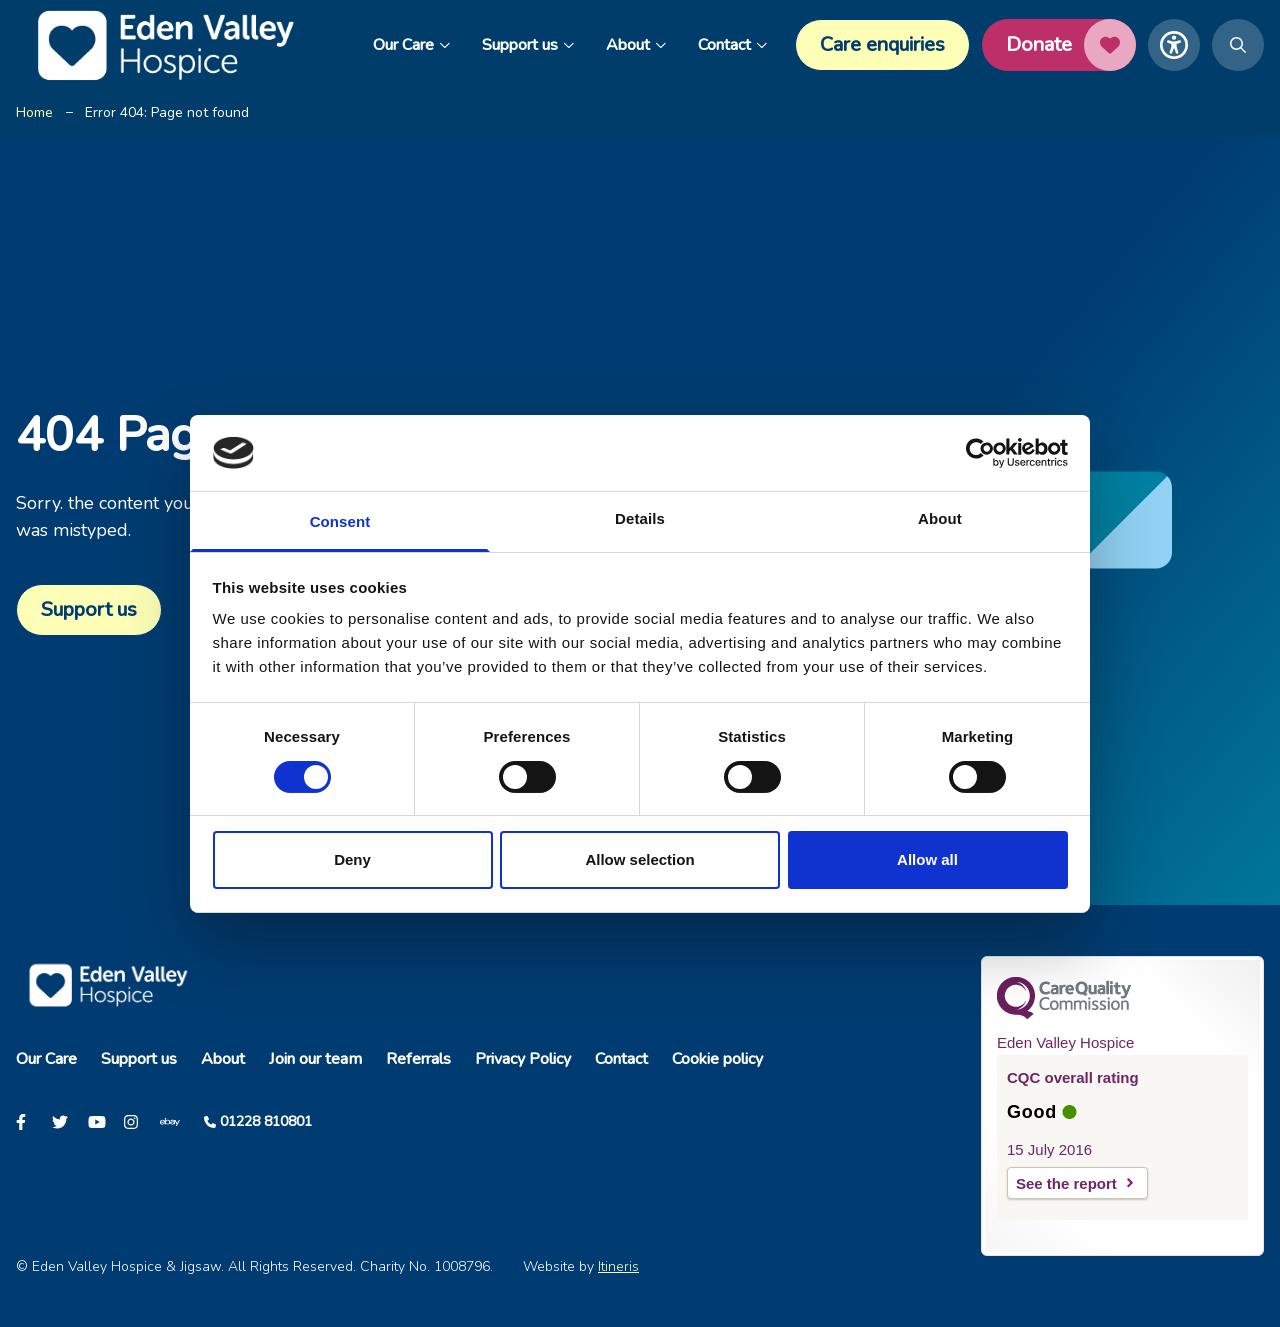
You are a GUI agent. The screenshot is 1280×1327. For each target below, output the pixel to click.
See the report (1066, 1183)
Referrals (418, 1059)
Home (34, 112)
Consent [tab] (340, 521)
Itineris (618, 1266)
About (636, 45)
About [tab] (940, 518)
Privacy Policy (523, 1059)
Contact (732, 45)
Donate (1071, 45)
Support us (528, 45)
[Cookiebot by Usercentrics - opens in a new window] (980, 453)
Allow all (927, 859)
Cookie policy (717, 1059)
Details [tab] (640, 518)
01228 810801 (266, 1121)
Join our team (315, 1059)
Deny (352, 859)
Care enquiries (882, 44)
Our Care (411, 45)
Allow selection (639, 859)
